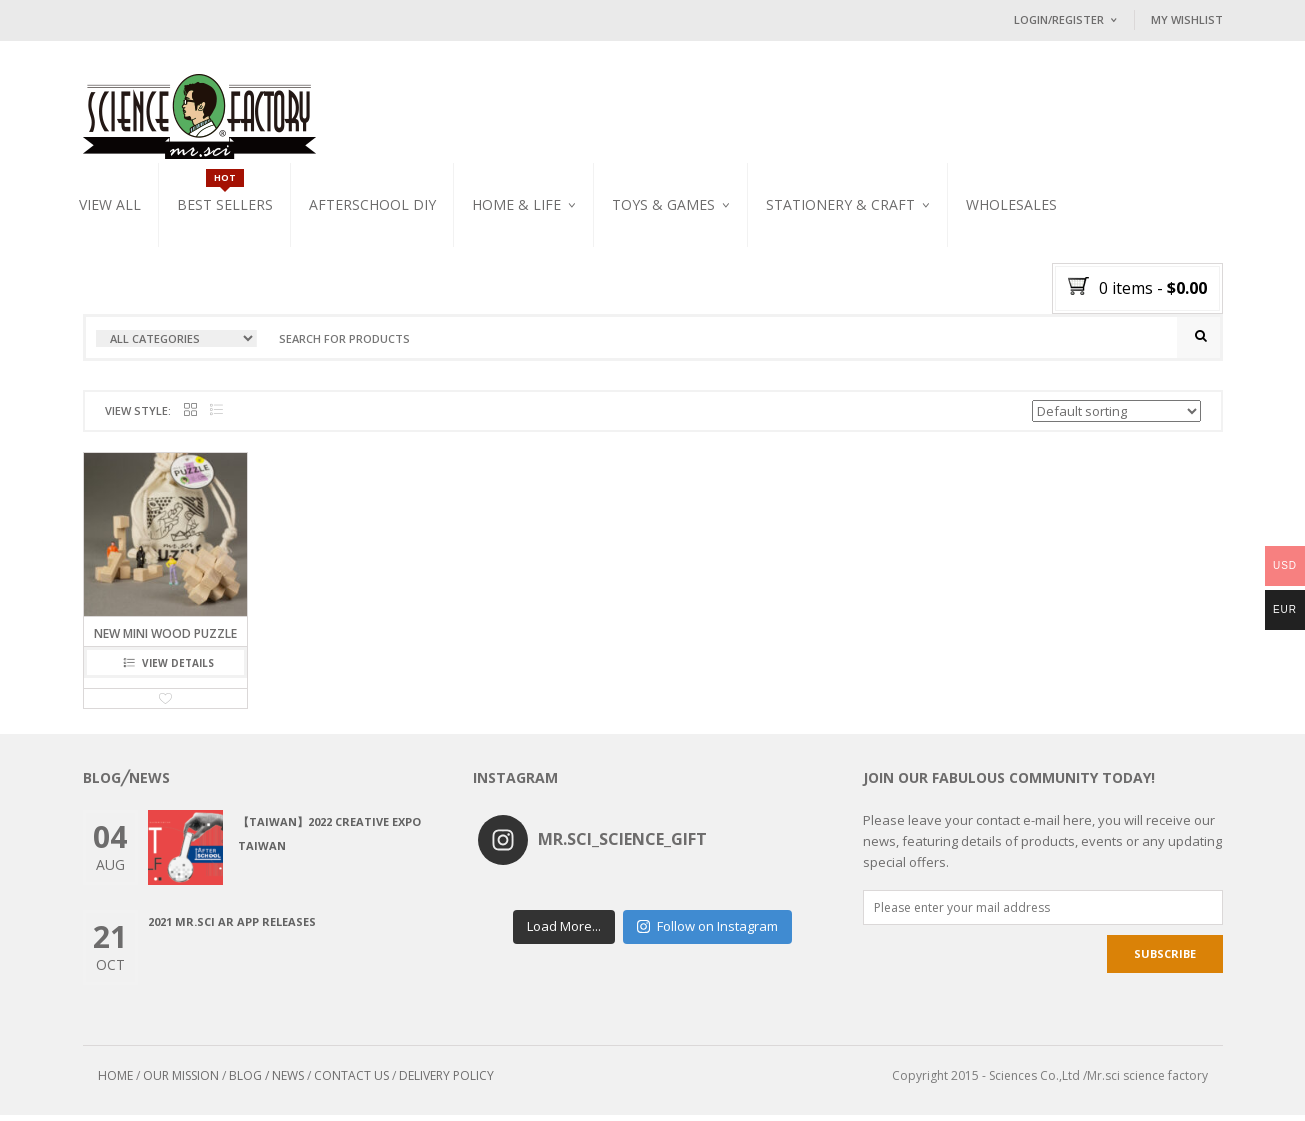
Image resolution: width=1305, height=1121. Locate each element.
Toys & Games (663, 204)
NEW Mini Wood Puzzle (165, 639)
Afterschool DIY (372, 204)
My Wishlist (1187, 19)
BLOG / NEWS (266, 1081)
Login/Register (1059, 19)
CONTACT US (351, 1081)
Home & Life (516, 204)
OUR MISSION (181, 1081)
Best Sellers (225, 204)
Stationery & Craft (840, 204)
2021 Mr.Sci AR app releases (232, 927)
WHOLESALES (1011, 204)
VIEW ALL (110, 204)
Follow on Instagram (707, 922)
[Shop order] (1116, 417)
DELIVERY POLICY (446, 1081)
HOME (115, 1081)
